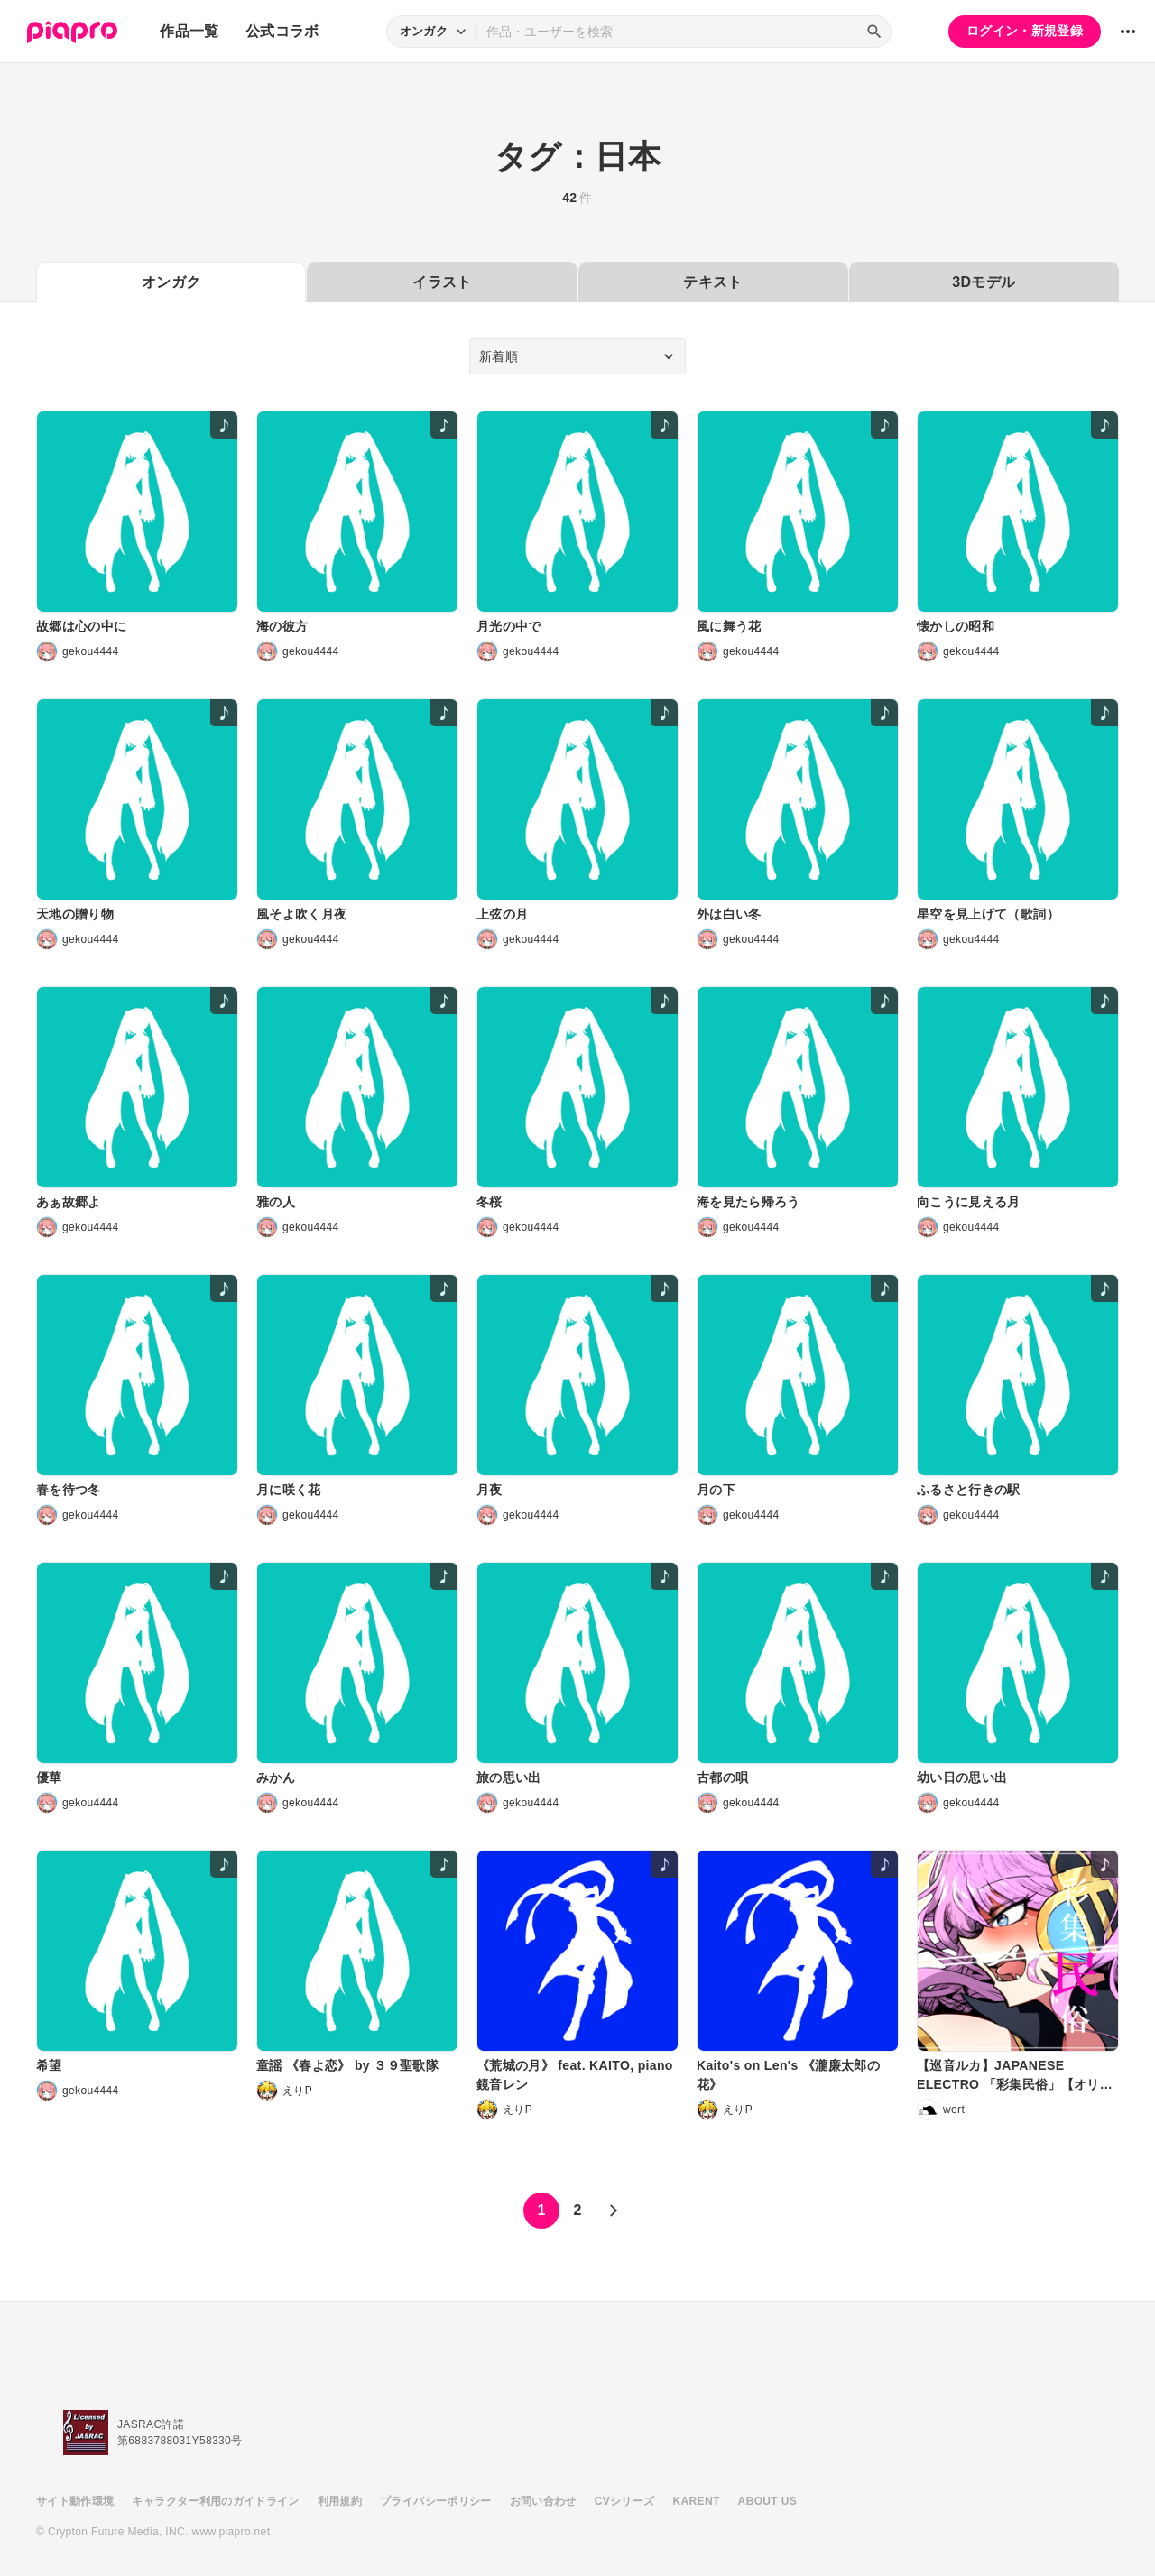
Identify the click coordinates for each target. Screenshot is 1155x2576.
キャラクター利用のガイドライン (215, 2501)
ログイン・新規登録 (1024, 30)
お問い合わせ (543, 2501)
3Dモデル (983, 282)
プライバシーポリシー (436, 2501)
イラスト (441, 282)
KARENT (696, 2501)
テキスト (712, 282)
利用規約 (340, 2501)
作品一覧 (189, 31)
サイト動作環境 (75, 2501)
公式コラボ (282, 31)
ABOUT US (767, 2501)
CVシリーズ (625, 2501)
